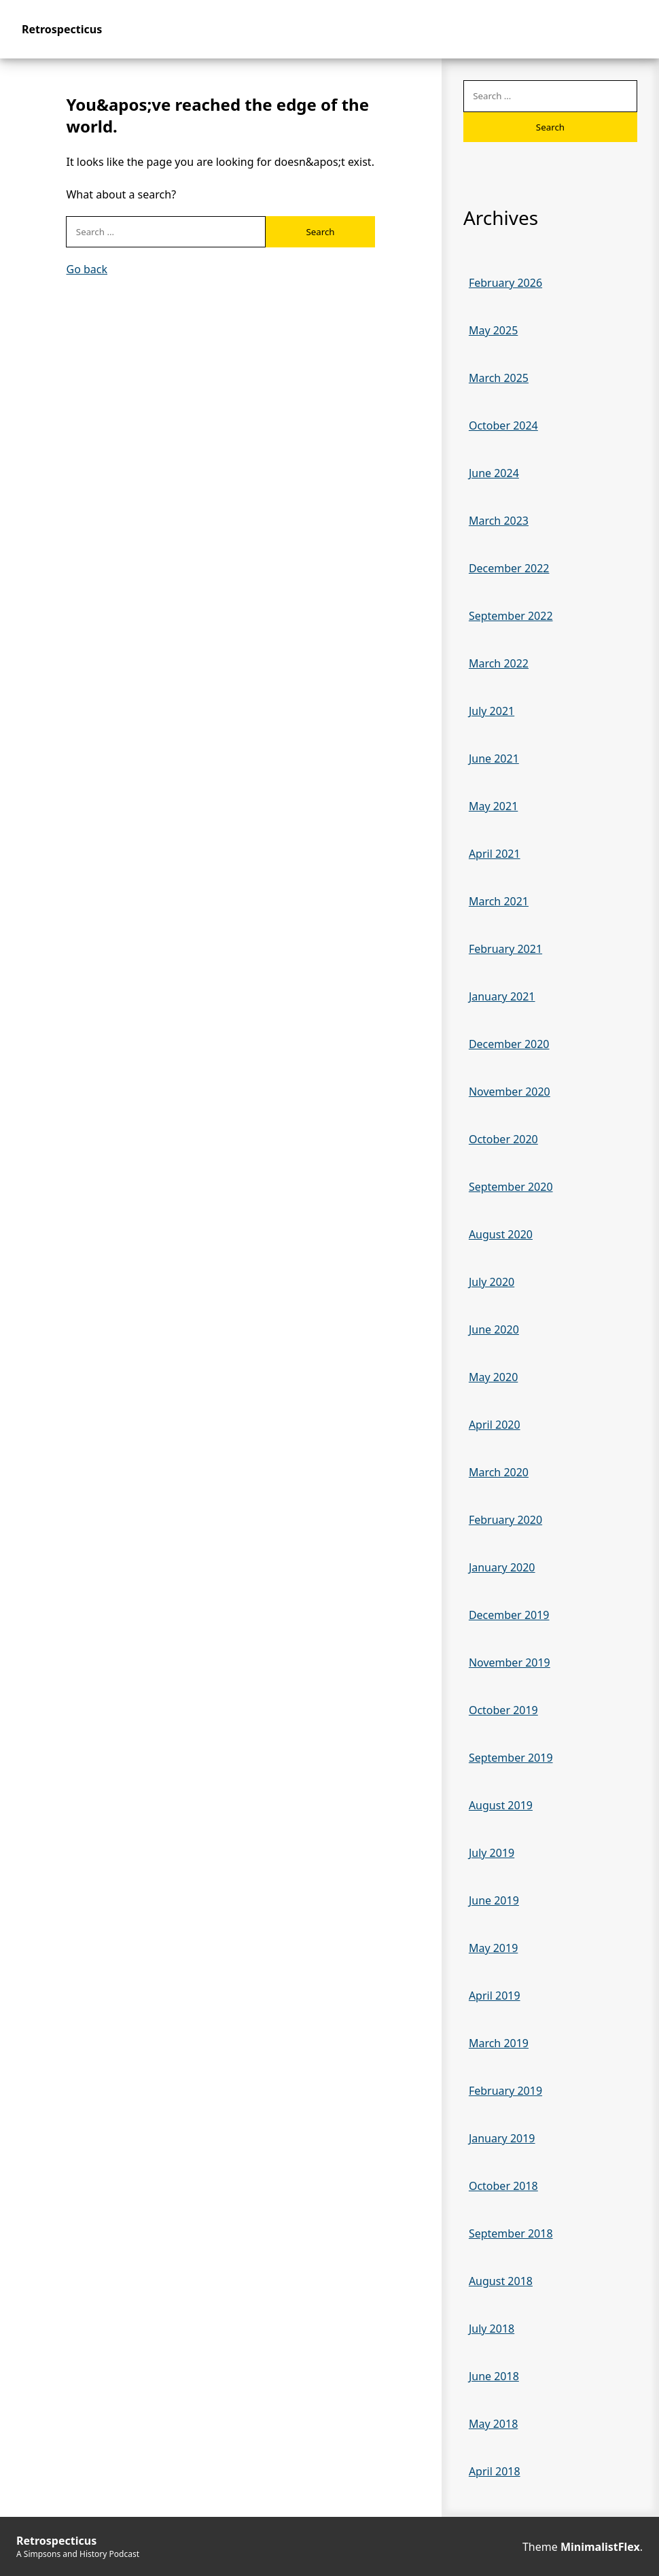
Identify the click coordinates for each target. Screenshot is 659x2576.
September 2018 (511, 2233)
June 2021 (494, 758)
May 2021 (493, 806)
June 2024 (494, 473)
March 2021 (499, 901)
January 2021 (502, 996)
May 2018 (493, 2423)
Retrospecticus (62, 29)
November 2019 (509, 1662)
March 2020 (499, 1472)
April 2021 (494, 853)
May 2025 (493, 330)
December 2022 (509, 568)
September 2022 (511, 615)
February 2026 (505, 282)
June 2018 (494, 2376)
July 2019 (491, 1852)
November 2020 (509, 1091)
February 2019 (505, 2090)
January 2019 (502, 2138)
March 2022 (499, 663)
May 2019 (493, 1947)
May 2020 (493, 1377)
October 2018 (503, 2185)
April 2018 (494, 2471)
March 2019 (499, 2043)
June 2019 (494, 1900)
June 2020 (494, 1329)
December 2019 (509, 1614)
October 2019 (503, 1710)
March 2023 (499, 520)
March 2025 (499, 377)
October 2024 (503, 425)
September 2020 (511, 1186)
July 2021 (491, 710)
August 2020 (501, 1234)
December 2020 (509, 1044)
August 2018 (501, 2281)
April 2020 (494, 1424)
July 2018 (491, 2328)
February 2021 (505, 948)
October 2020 (503, 1139)
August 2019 (501, 1805)
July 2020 (491, 1281)
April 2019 (494, 1995)
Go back (86, 269)
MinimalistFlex (600, 2546)
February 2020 (505, 1519)
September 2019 (511, 1757)
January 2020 (502, 1567)
